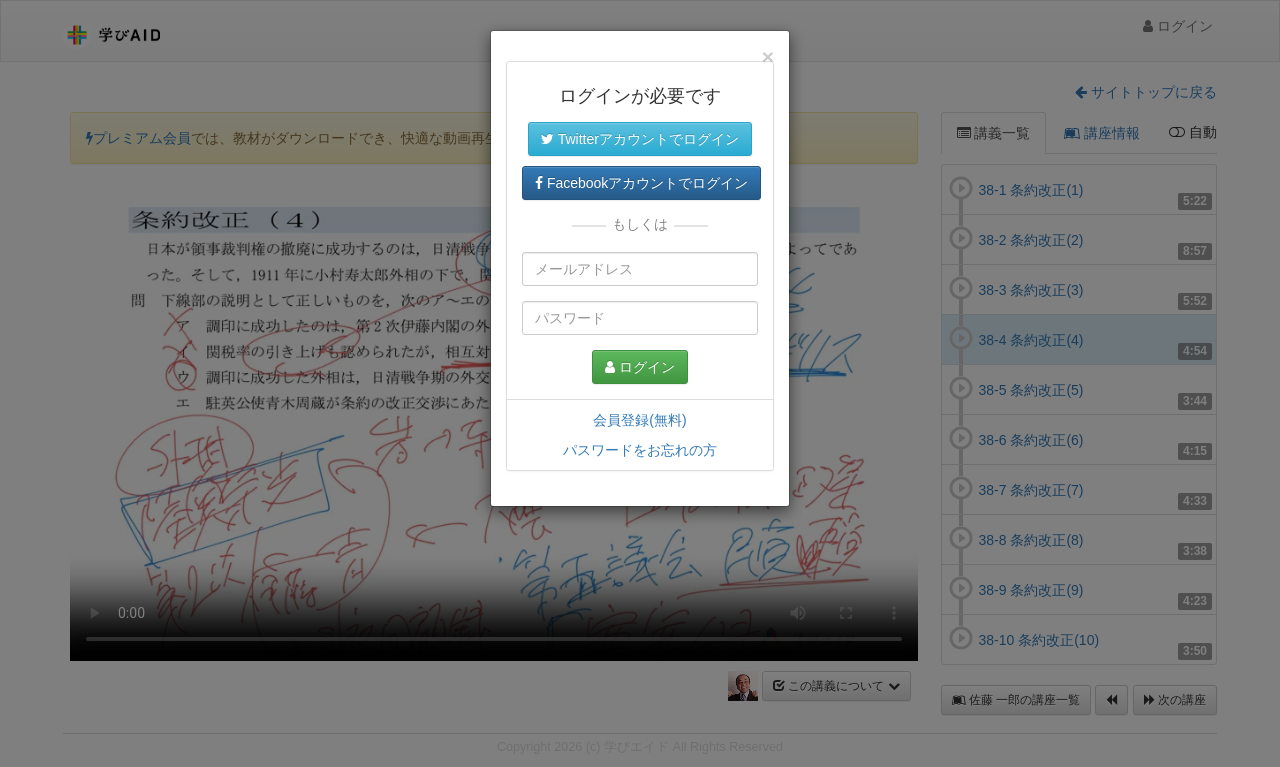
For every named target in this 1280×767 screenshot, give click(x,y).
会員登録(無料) (639, 420)
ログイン (640, 367)
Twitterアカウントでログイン (640, 139)
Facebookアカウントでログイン (641, 183)
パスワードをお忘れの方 (640, 450)
